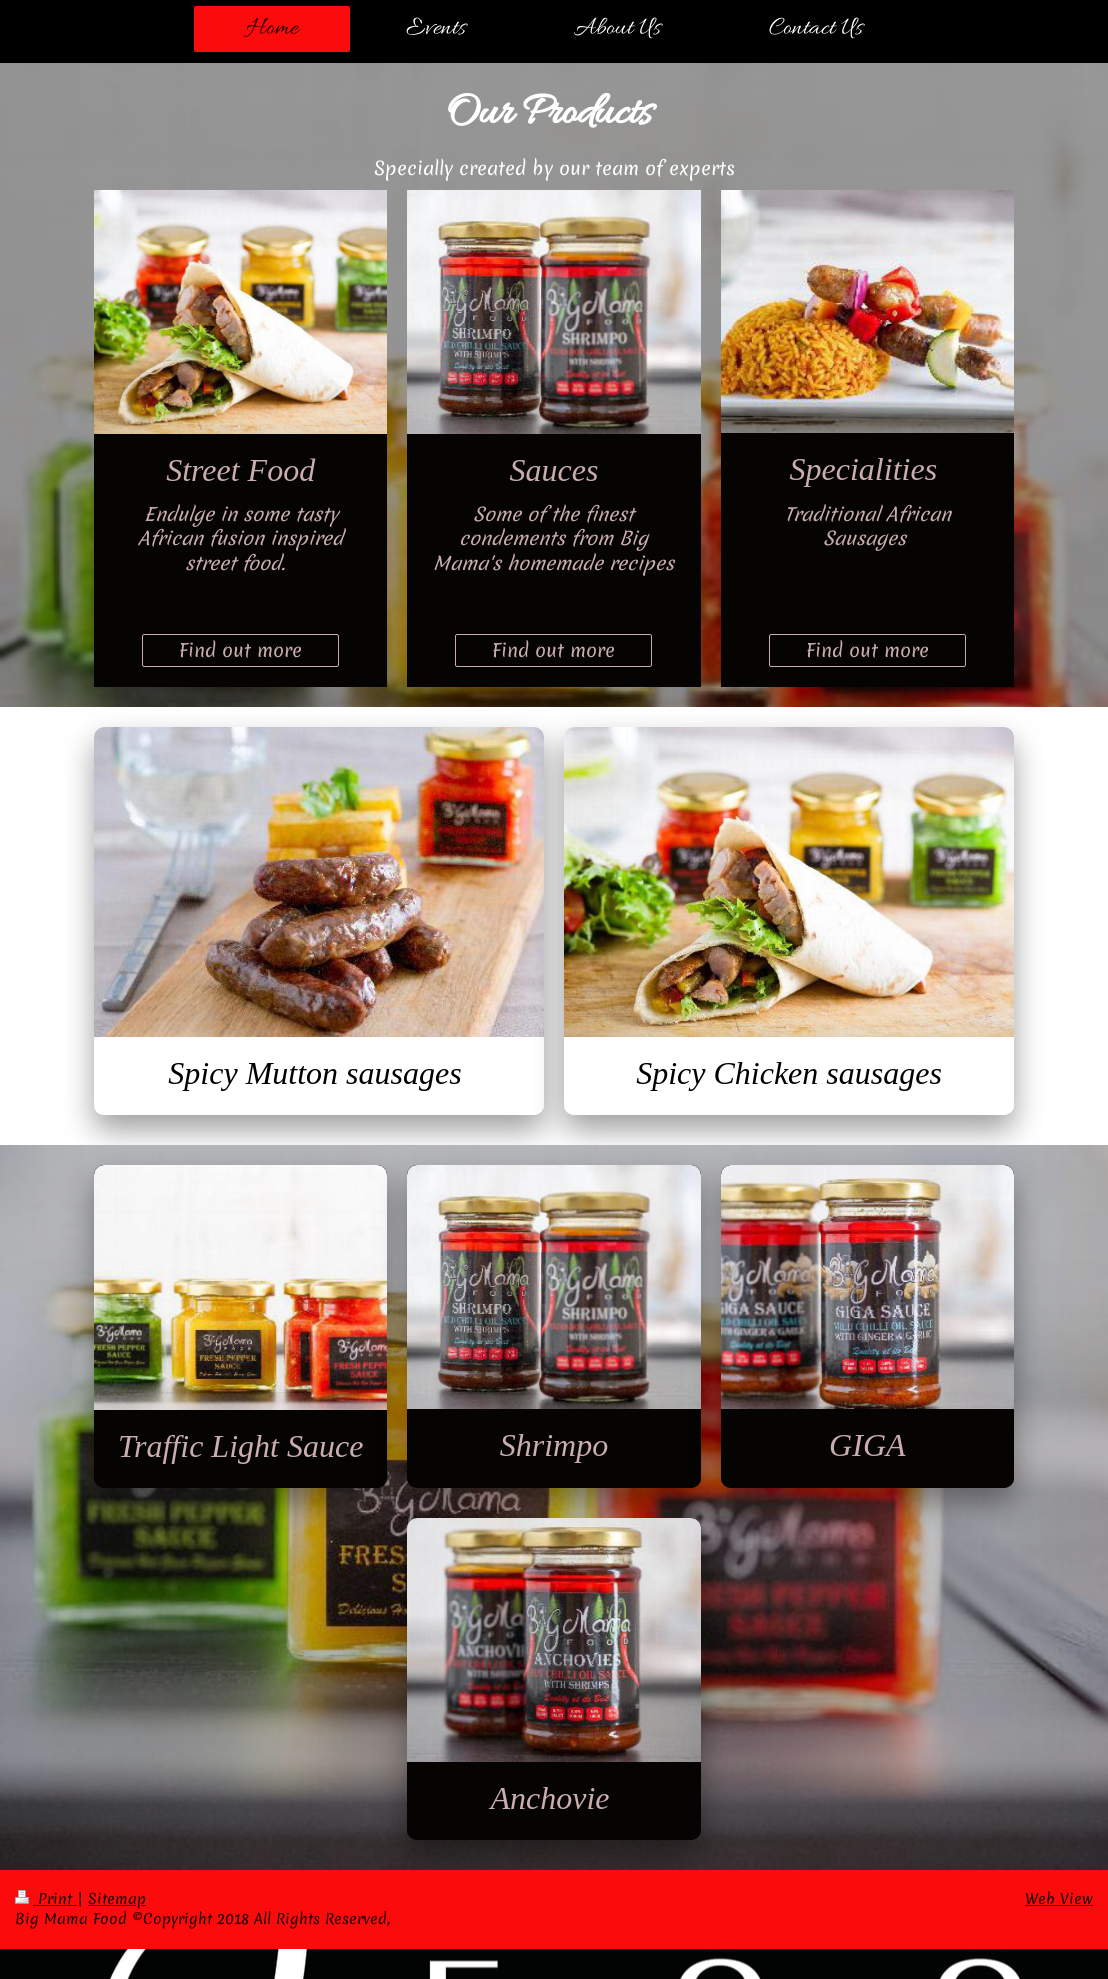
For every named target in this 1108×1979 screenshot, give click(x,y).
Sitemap (117, 1899)
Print (46, 1899)
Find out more (240, 650)
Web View (1059, 1899)
